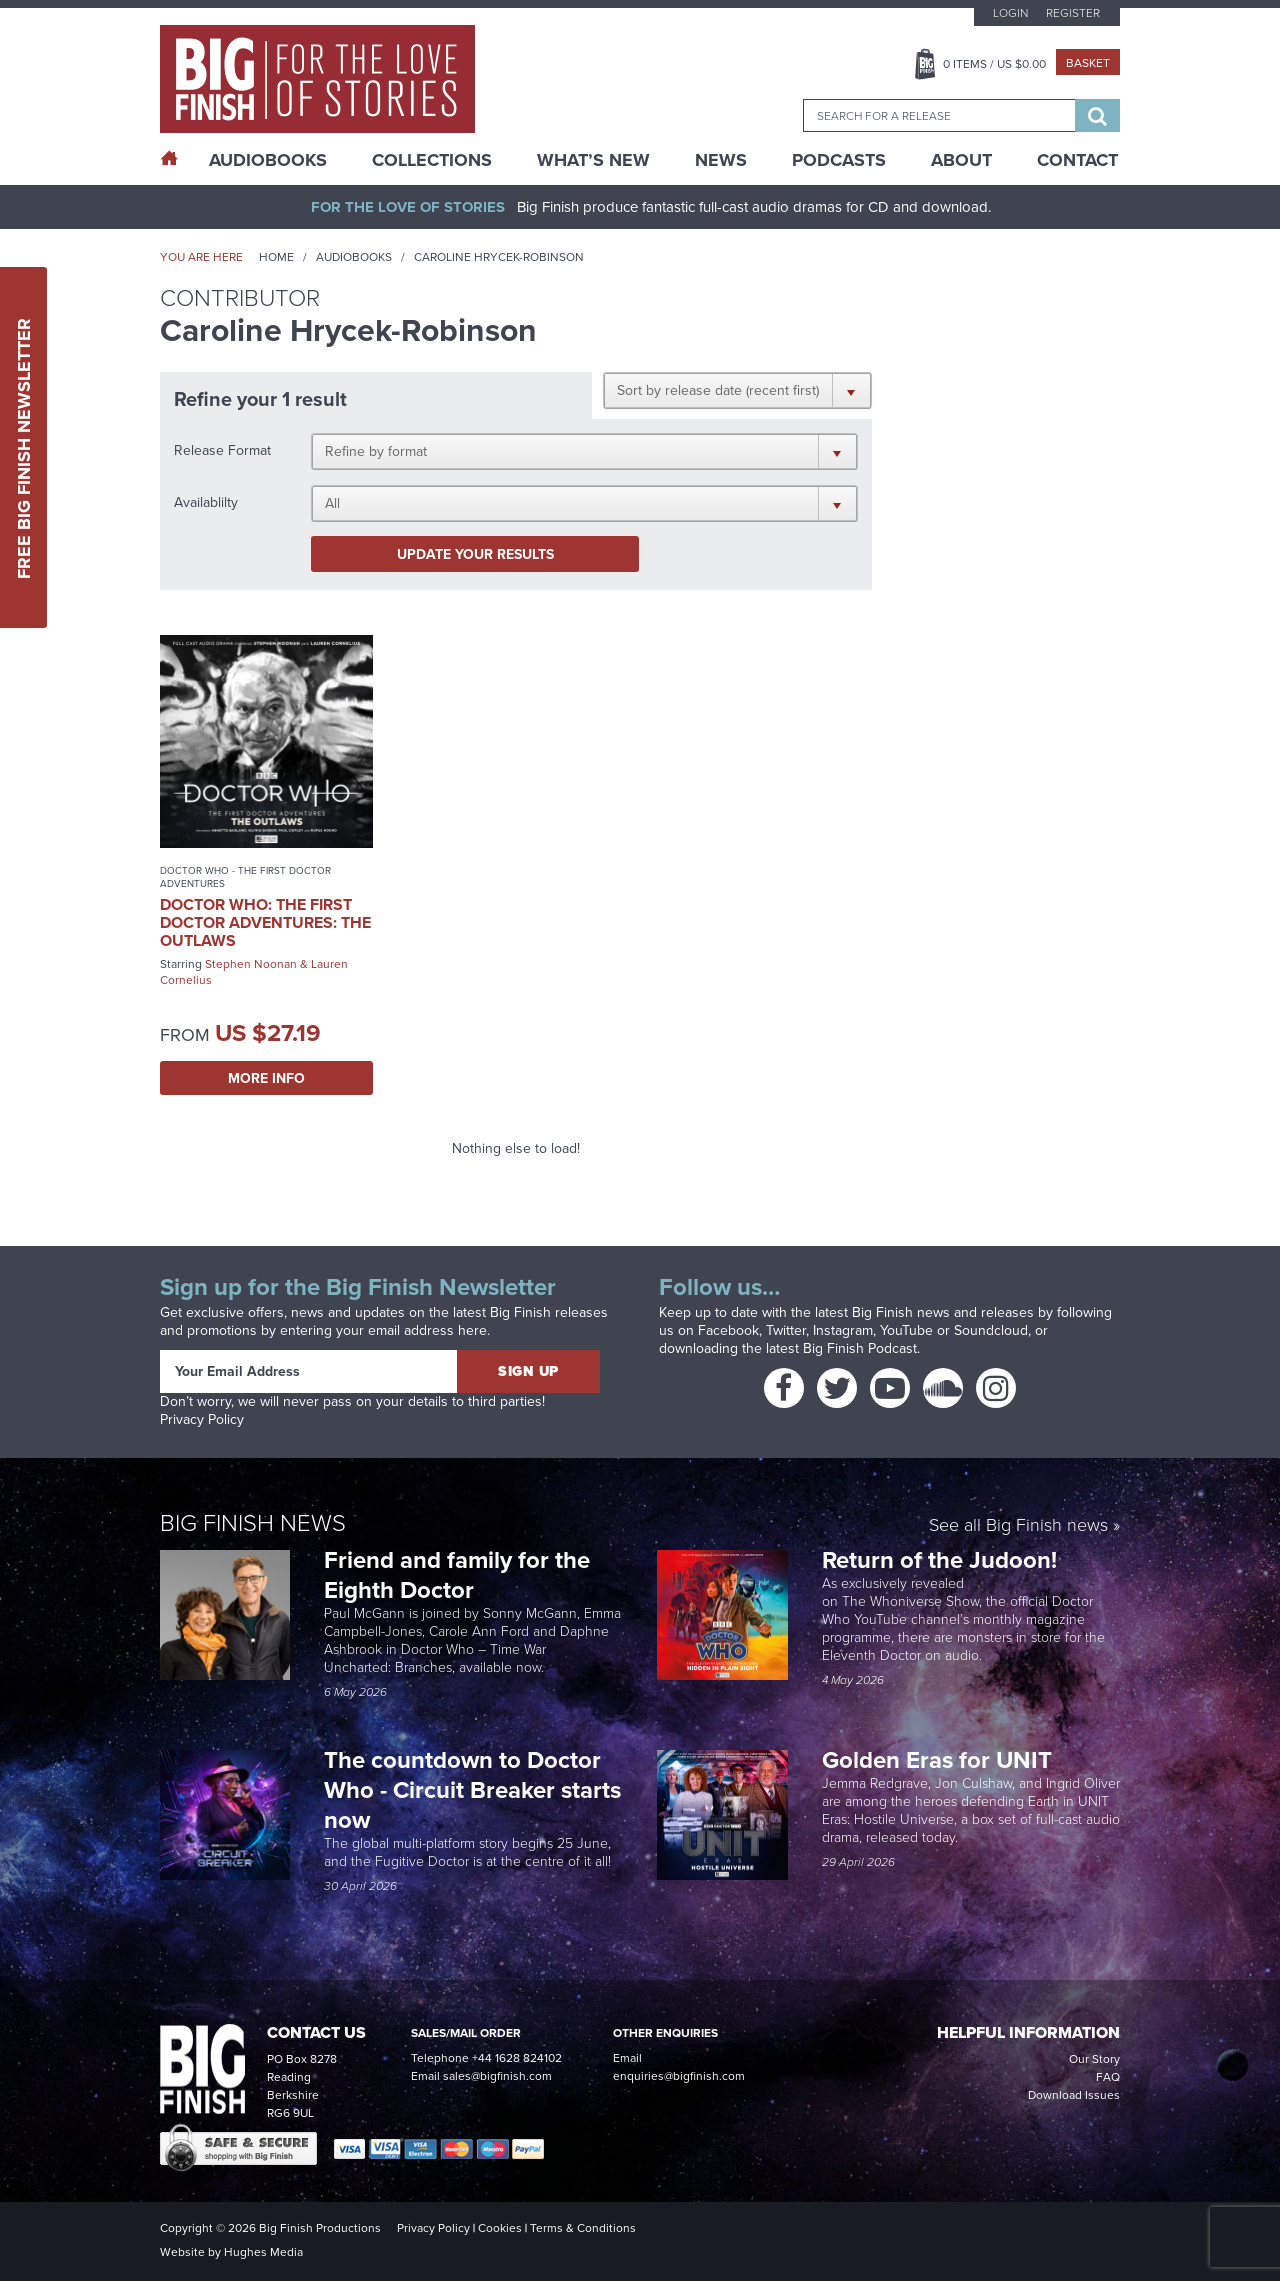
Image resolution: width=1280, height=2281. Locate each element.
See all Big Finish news (1018, 1526)
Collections (432, 160)
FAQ (1108, 2077)
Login (1010, 13)
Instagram (843, 1330)
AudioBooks (268, 160)
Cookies (500, 2228)
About (961, 160)
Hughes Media (263, 2252)
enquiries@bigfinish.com (679, 2076)
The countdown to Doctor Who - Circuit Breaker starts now (472, 1789)
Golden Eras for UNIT (940, 1759)
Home (276, 257)
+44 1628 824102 (517, 2058)
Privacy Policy (202, 1419)
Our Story (1094, 2059)
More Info (266, 1078)
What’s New (593, 160)
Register (1073, 13)
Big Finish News (253, 1523)
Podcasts (839, 160)
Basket (1088, 63)
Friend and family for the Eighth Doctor (457, 1574)
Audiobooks (354, 257)
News (721, 160)
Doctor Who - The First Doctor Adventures (245, 877)
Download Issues (1074, 2095)
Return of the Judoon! (942, 1559)
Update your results (475, 554)
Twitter (786, 1330)
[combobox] (939, 115)
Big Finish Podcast (860, 1348)
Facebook (728, 1330)
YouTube (906, 1330)
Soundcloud (991, 1330)
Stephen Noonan (251, 964)
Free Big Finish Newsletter (24, 447)
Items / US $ (994, 64)
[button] (737, 390)
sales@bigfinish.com (497, 2076)
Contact (1077, 160)
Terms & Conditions (583, 2228)
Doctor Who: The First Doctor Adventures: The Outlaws (265, 922)
